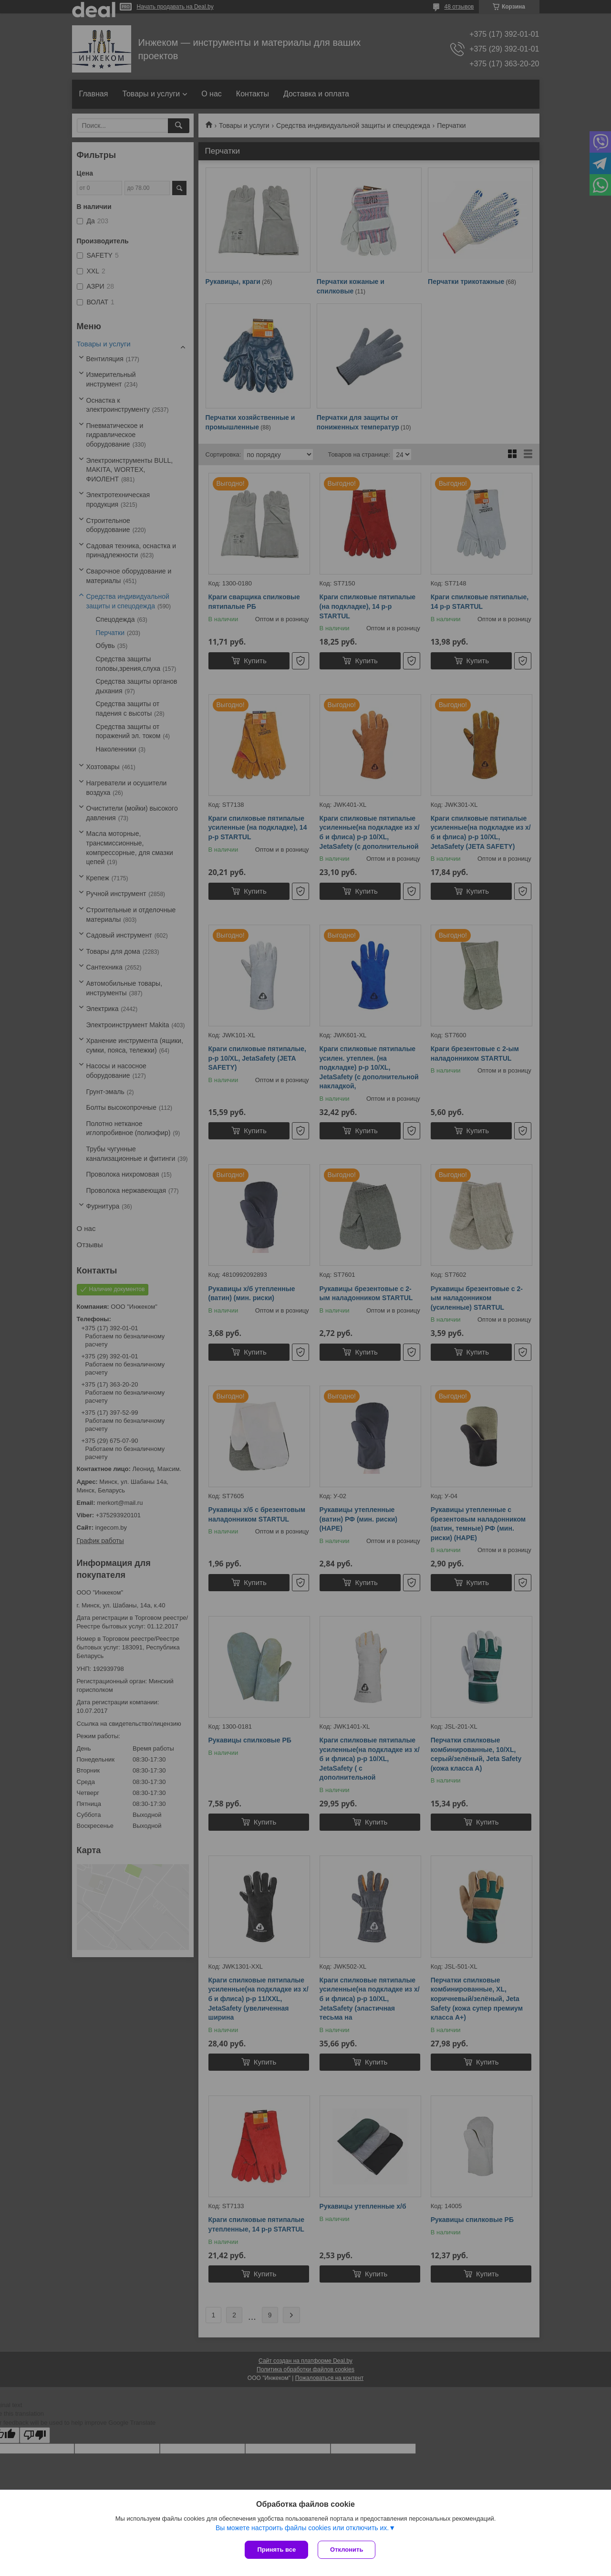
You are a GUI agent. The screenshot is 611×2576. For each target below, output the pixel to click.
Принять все (276, 2549)
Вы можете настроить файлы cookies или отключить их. (302, 2528)
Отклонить (346, 2549)
